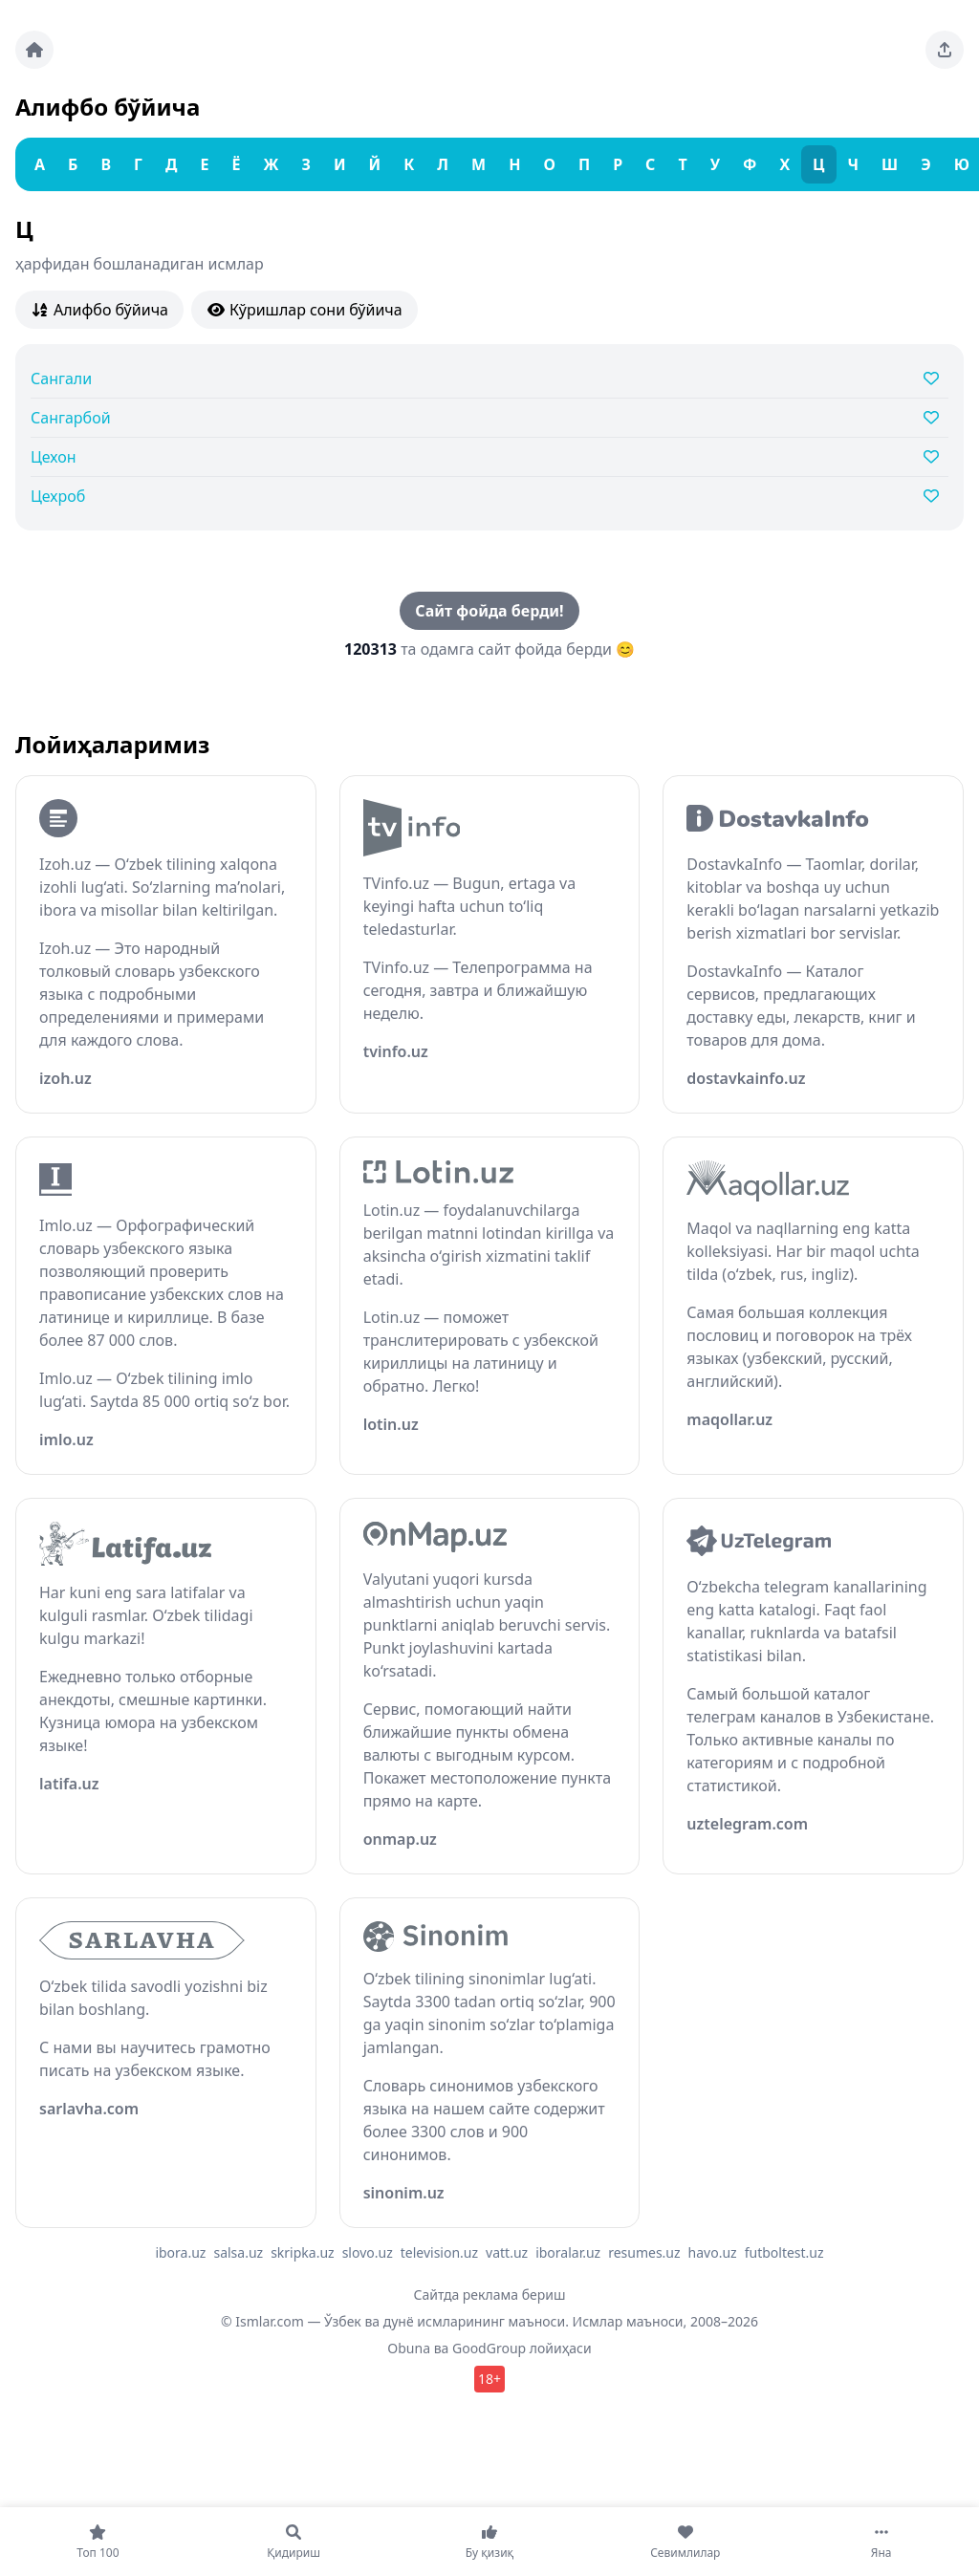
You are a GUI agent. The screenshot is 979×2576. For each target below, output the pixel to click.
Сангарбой (71, 417)
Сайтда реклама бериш (490, 2294)
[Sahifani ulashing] (944, 50)
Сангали (61, 378)
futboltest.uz (784, 2252)
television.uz (439, 2252)
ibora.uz (180, 2252)
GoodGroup (489, 2348)
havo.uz (712, 2252)
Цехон (53, 456)
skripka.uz (303, 2252)
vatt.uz (507, 2252)
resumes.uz (644, 2252)
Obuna (408, 2348)
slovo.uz (367, 2252)
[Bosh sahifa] (34, 50)
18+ (489, 2379)
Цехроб (58, 496)
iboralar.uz (567, 2252)
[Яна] (881, 2541)
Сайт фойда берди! (489, 610)
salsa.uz (238, 2252)
